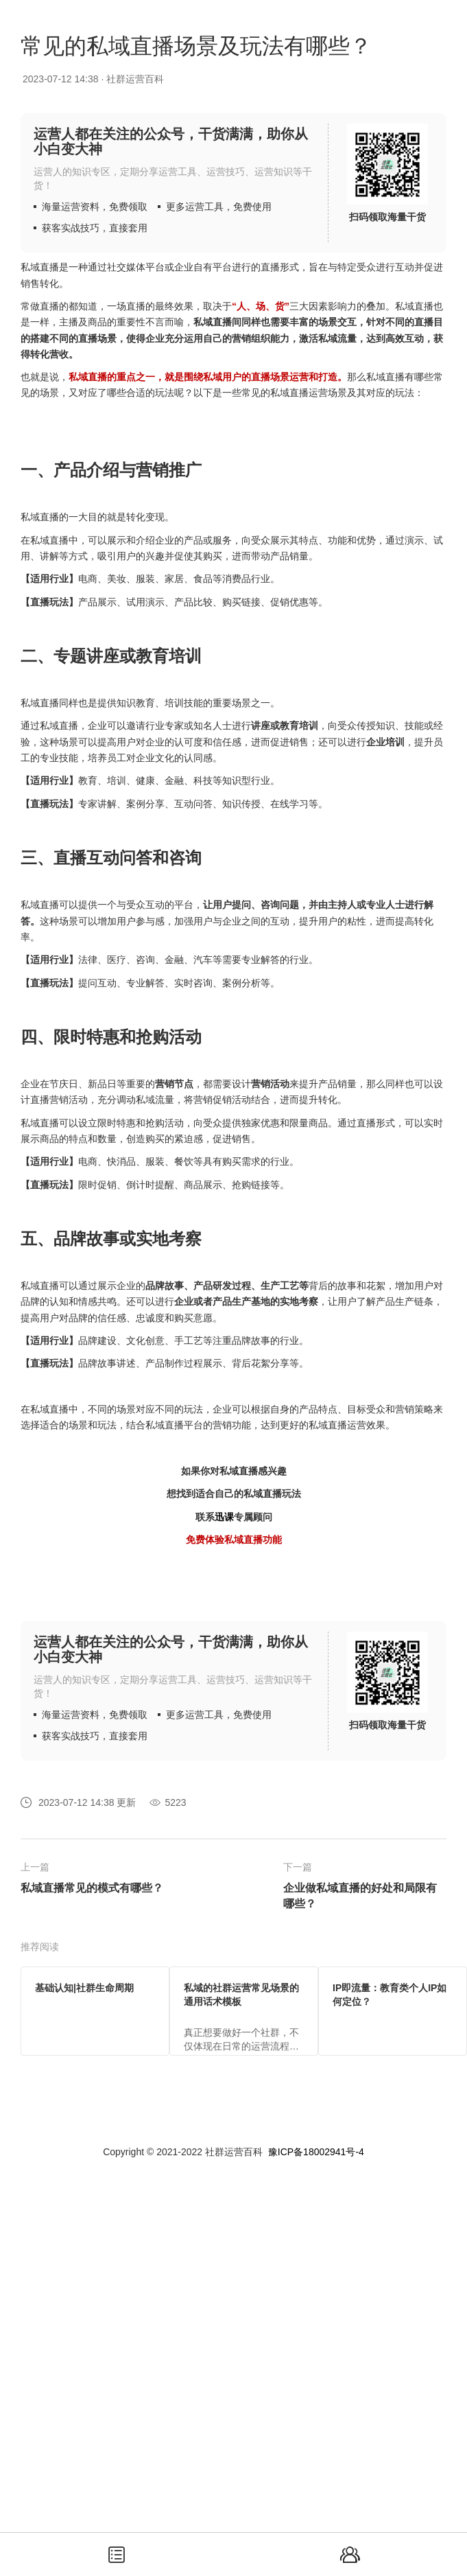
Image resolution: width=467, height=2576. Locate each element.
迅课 (224, 1516)
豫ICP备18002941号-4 (316, 2151)
